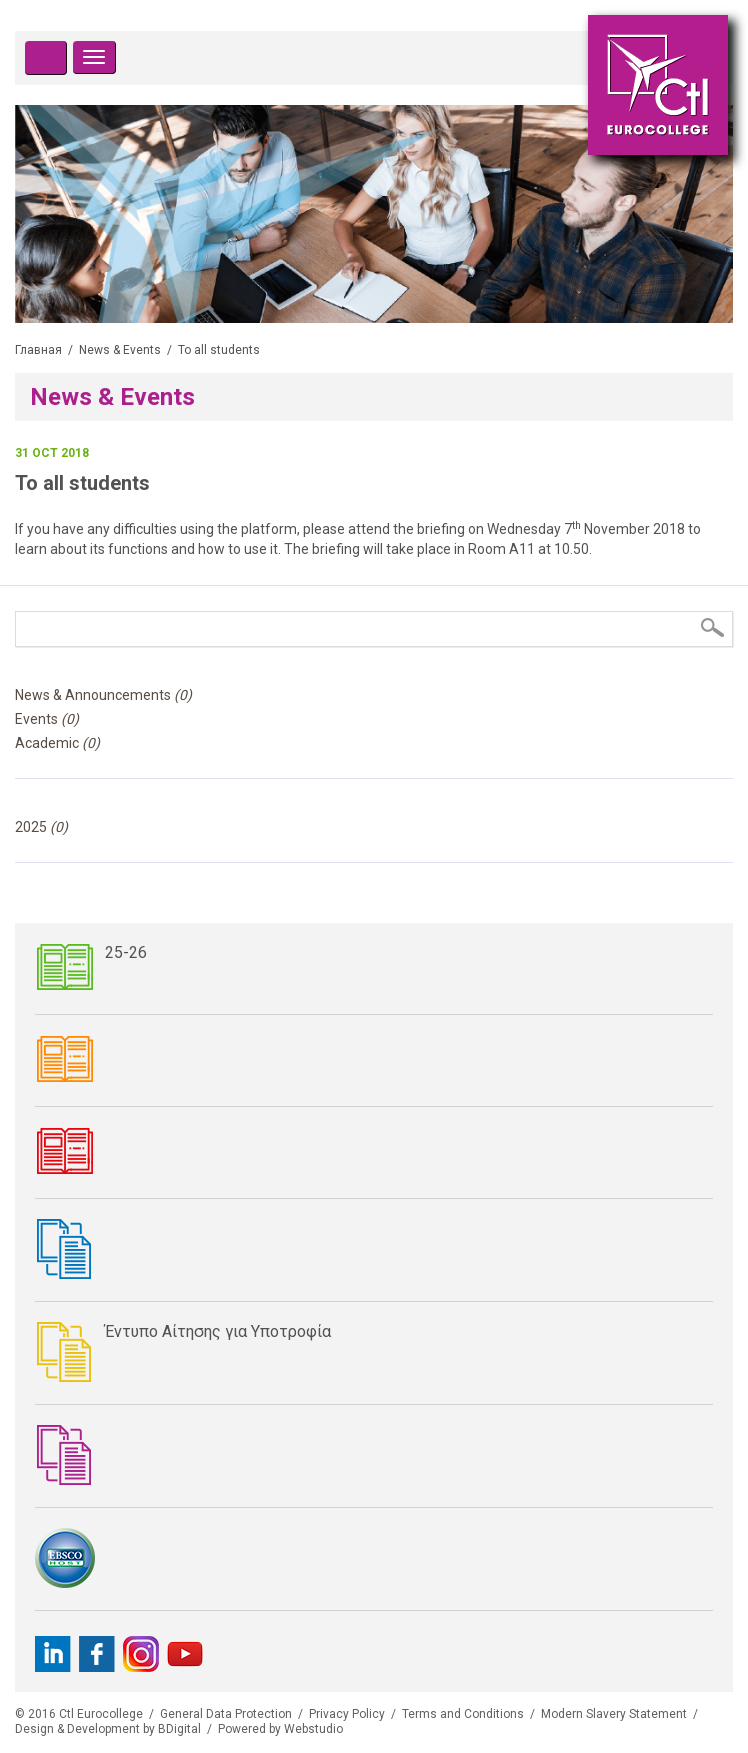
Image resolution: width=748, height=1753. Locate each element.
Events (47, 719)
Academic (57, 743)
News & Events (120, 350)
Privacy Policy (347, 1714)
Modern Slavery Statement (614, 1714)
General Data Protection (226, 1714)
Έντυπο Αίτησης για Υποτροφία (218, 1331)
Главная (38, 350)
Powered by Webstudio (280, 1729)
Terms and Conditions (463, 1714)
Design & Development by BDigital (108, 1729)
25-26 (126, 952)
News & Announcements (103, 695)
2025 (41, 827)
